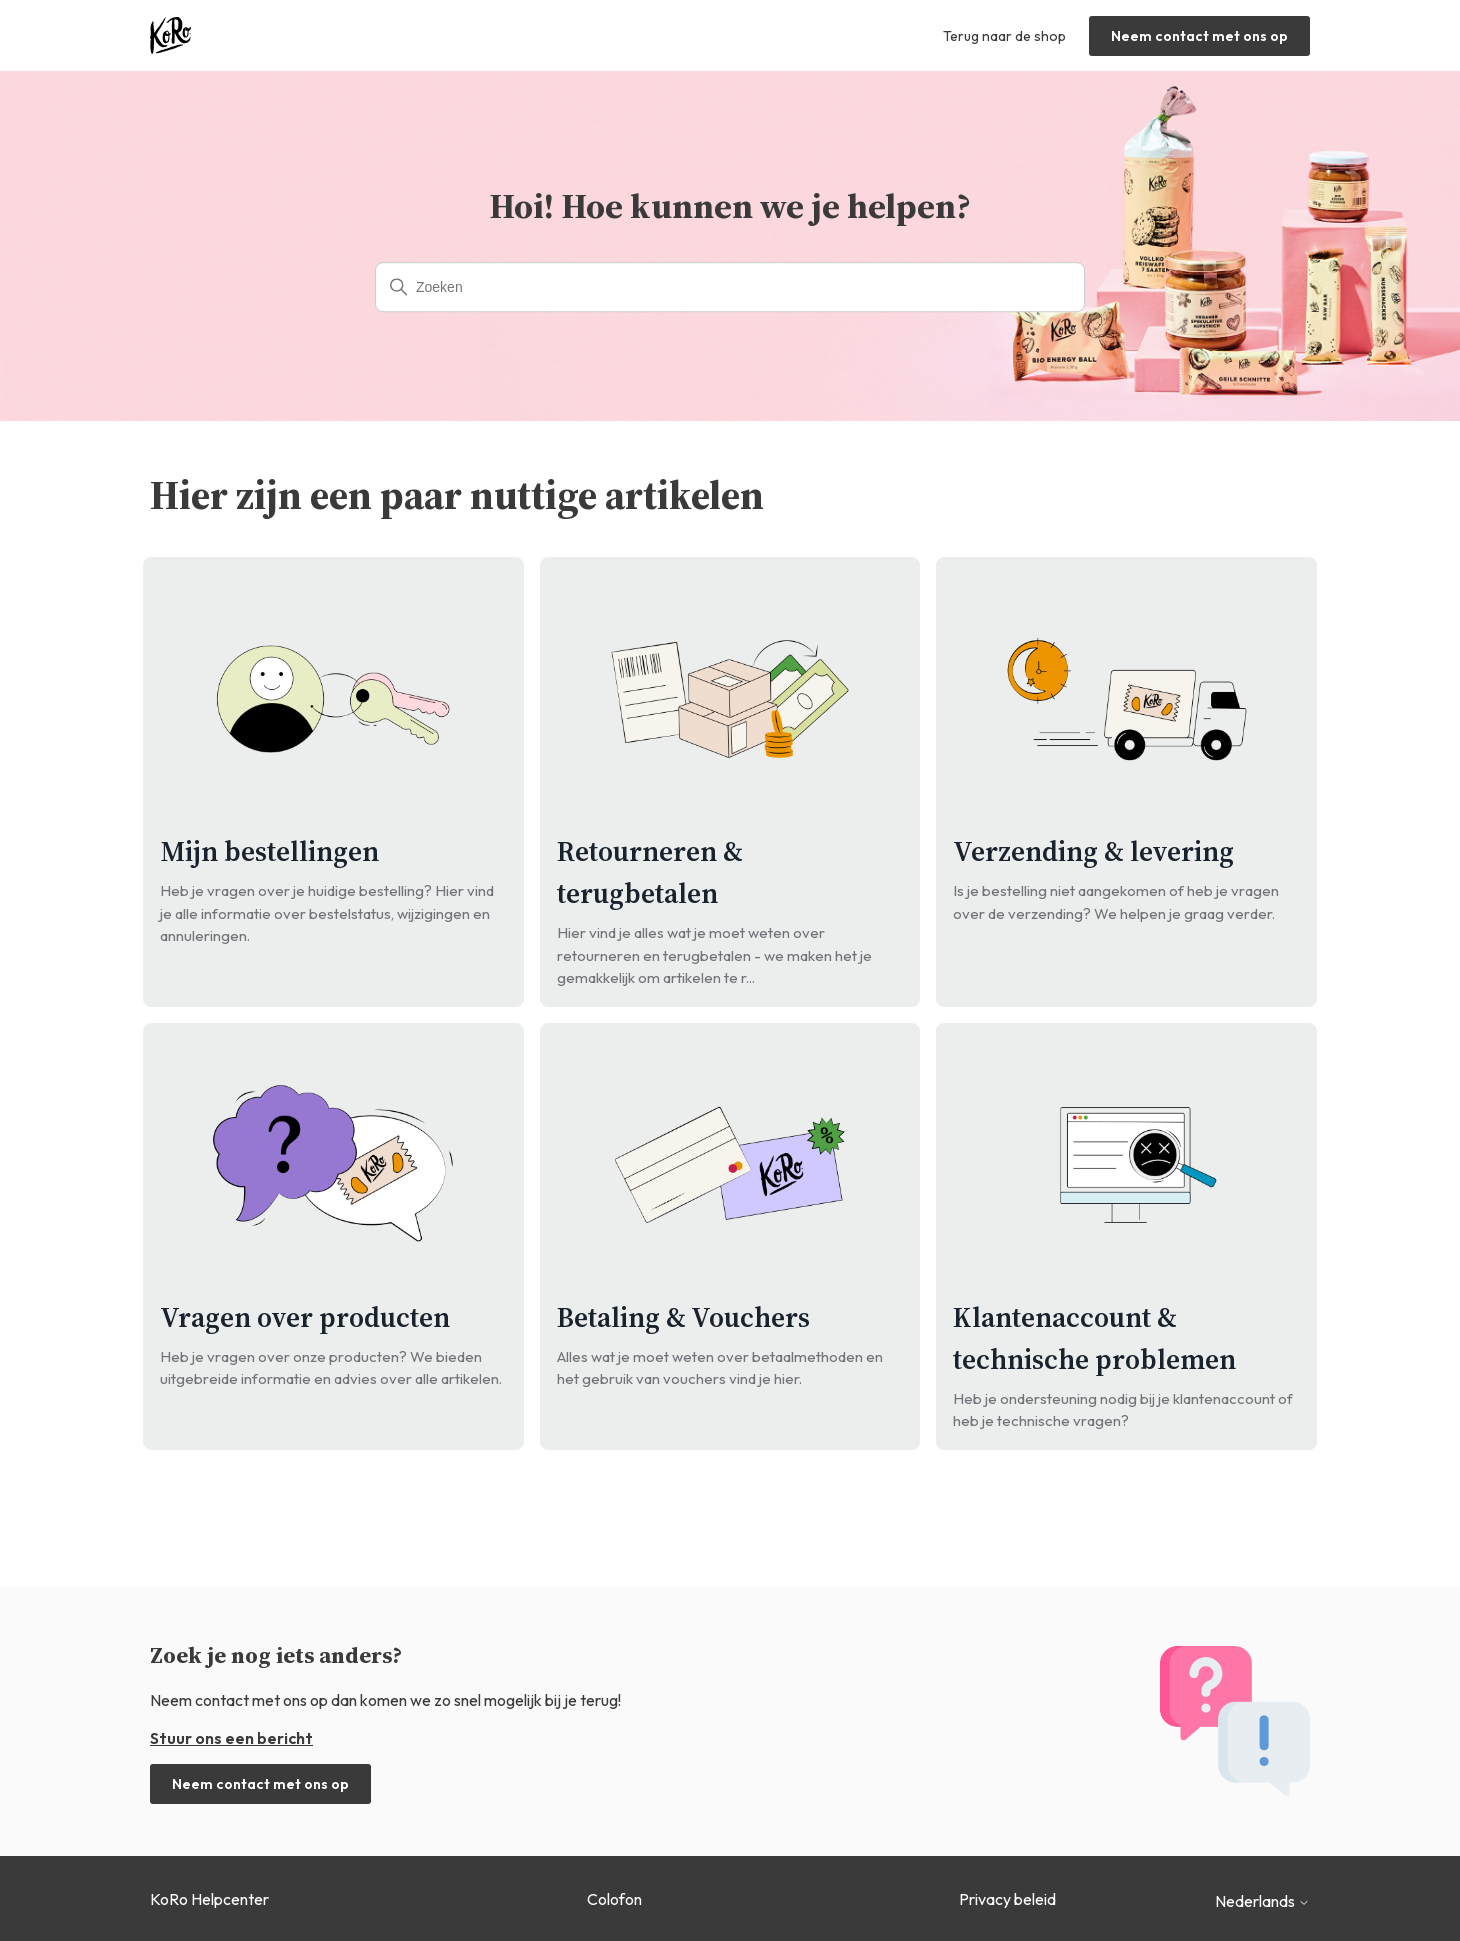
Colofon (614, 1899)
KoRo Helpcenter (209, 1899)
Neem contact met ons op (1199, 36)
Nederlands (1262, 1901)
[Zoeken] (730, 287)
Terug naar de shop (1004, 36)
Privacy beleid (1007, 1899)
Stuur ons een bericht (231, 1738)
